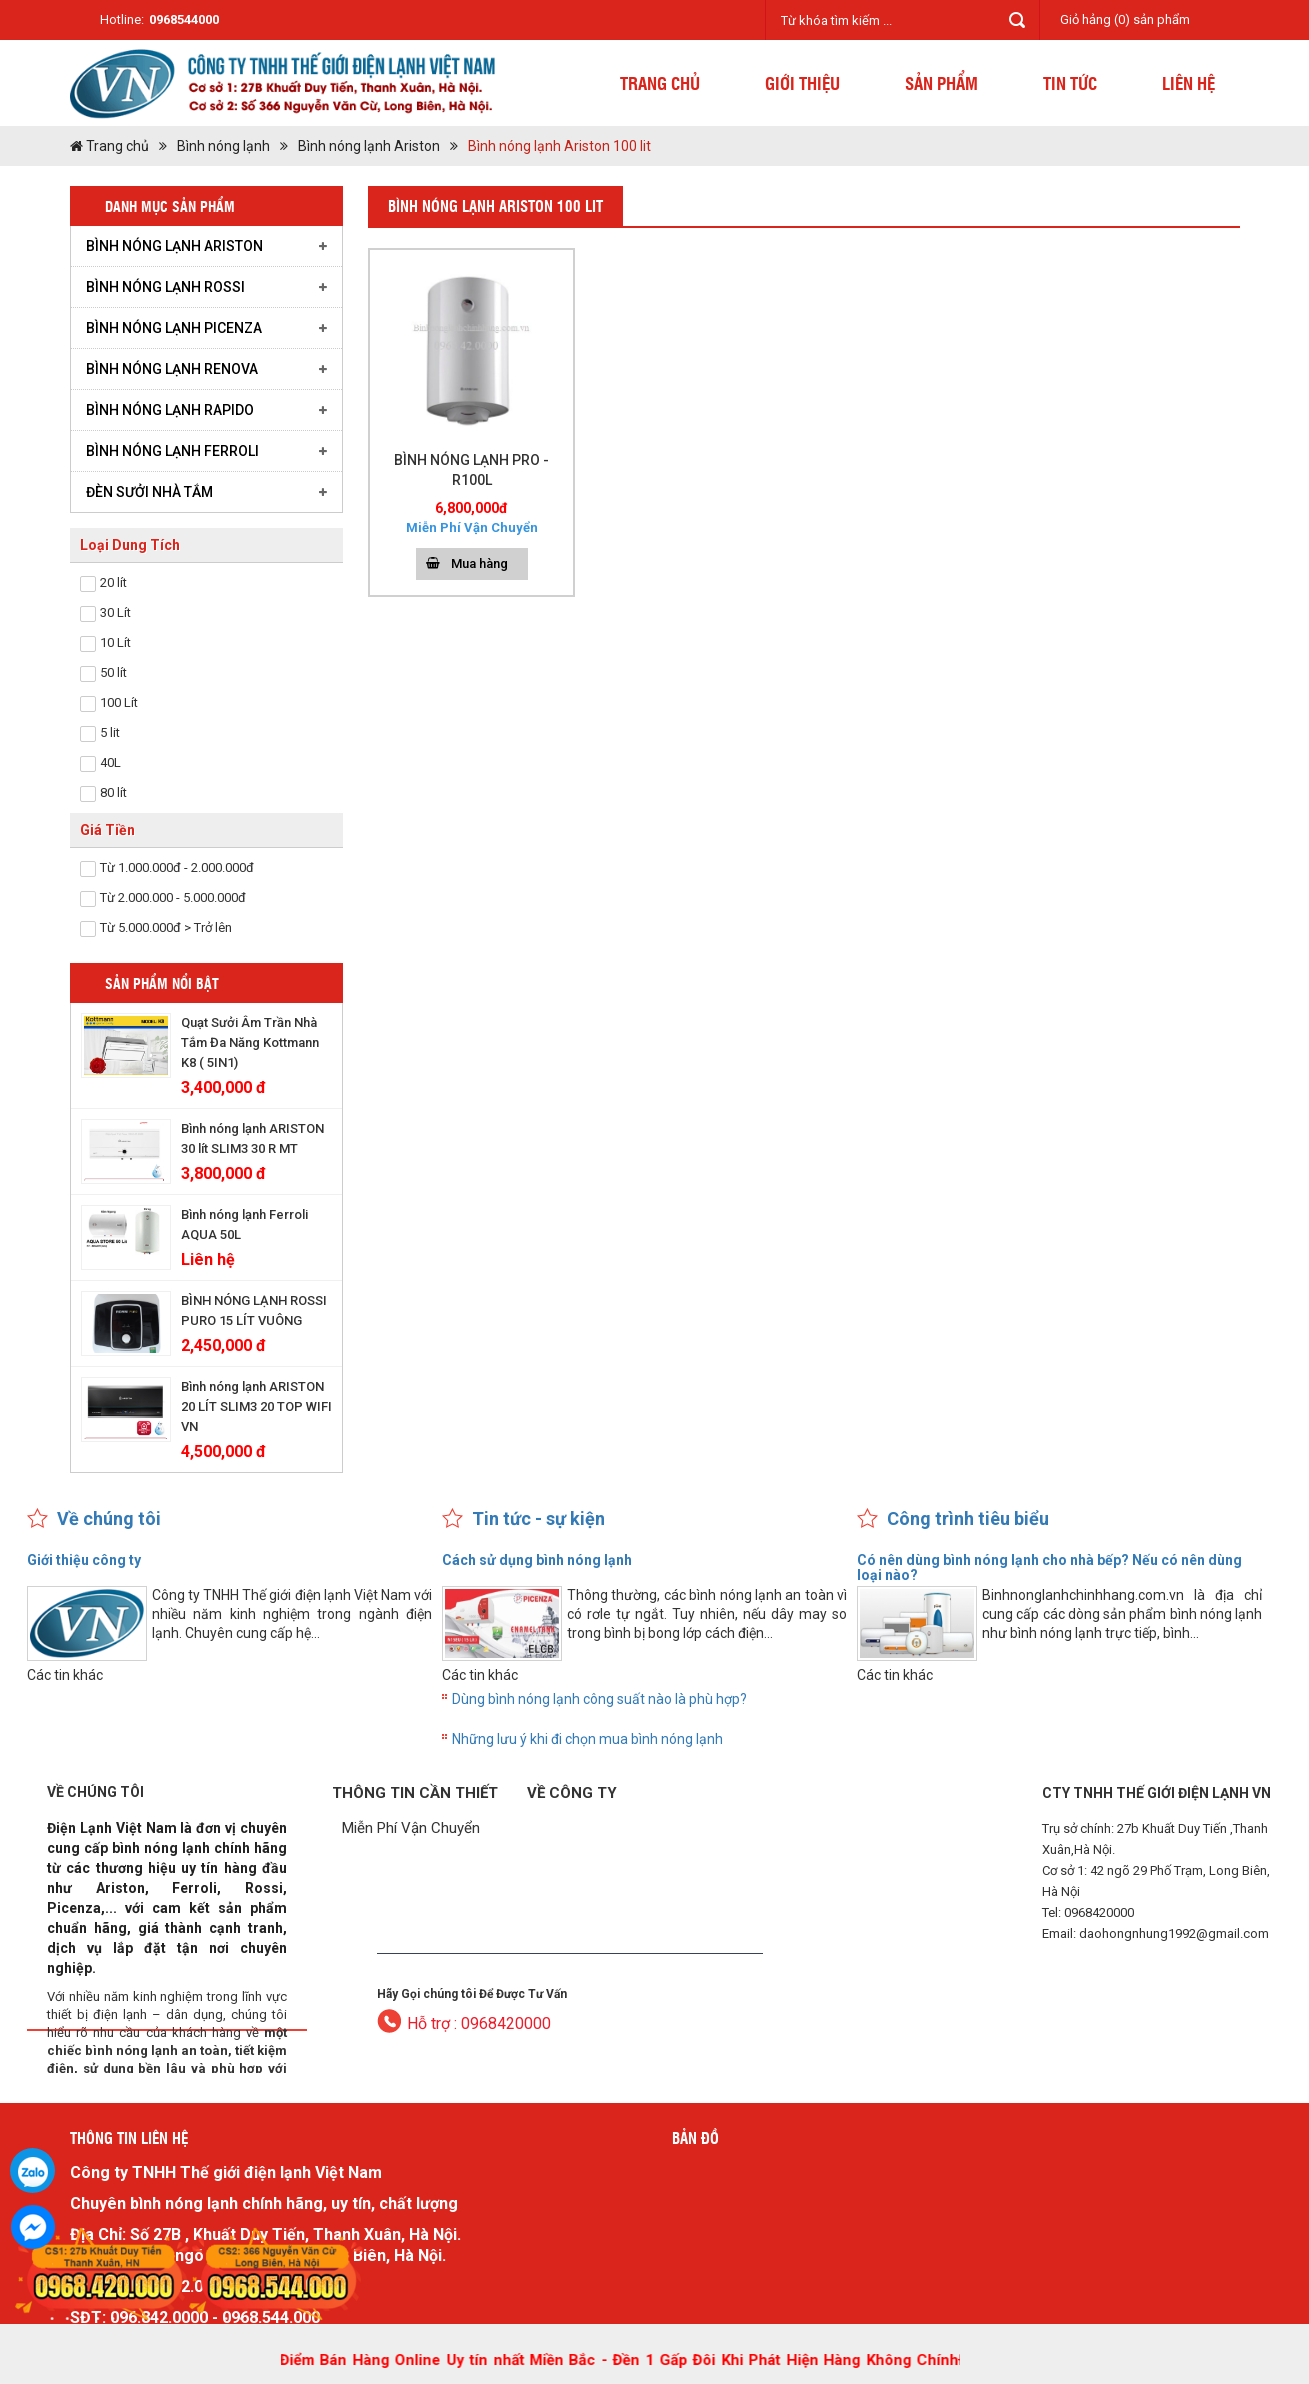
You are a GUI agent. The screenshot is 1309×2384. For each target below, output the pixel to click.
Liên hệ (1188, 82)
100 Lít (119, 702)
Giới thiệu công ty (84, 1560)
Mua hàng (479, 563)
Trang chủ (660, 82)
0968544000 (184, 19)
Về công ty (572, 1793)
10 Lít (115, 642)
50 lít (113, 672)
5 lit (110, 732)
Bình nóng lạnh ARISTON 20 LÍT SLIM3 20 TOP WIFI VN (256, 1406)
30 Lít (115, 612)
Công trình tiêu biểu (968, 1518)
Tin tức (1070, 82)
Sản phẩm (941, 82)
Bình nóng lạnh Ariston (369, 146)
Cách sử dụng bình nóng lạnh (537, 1560)
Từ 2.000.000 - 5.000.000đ (173, 897)
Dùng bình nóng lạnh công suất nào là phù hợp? (599, 1699)
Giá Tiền (107, 830)
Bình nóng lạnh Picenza (174, 328)
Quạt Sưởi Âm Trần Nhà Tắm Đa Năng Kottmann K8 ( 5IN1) (250, 1042)
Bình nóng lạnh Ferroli (172, 451)
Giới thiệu (802, 82)
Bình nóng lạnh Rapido (170, 410)
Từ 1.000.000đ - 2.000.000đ (177, 867)
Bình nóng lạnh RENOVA (172, 369)
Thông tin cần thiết (415, 1793)
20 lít (113, 582)
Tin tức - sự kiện (538, 1518)
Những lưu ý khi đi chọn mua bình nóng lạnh (587, 1739)
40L (110, 762)
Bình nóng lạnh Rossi (165, 287)
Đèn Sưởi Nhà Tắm (149, 492)
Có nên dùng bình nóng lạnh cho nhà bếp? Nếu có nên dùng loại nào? (1049, 1567)
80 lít (113, 792)
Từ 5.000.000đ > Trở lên (166, 927)
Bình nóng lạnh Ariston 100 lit (559, 146)
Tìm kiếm (1017, 20)
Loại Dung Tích (130, 545)
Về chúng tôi (109, 1518)
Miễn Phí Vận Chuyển (411, 1828)
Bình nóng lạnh (223, 146)
